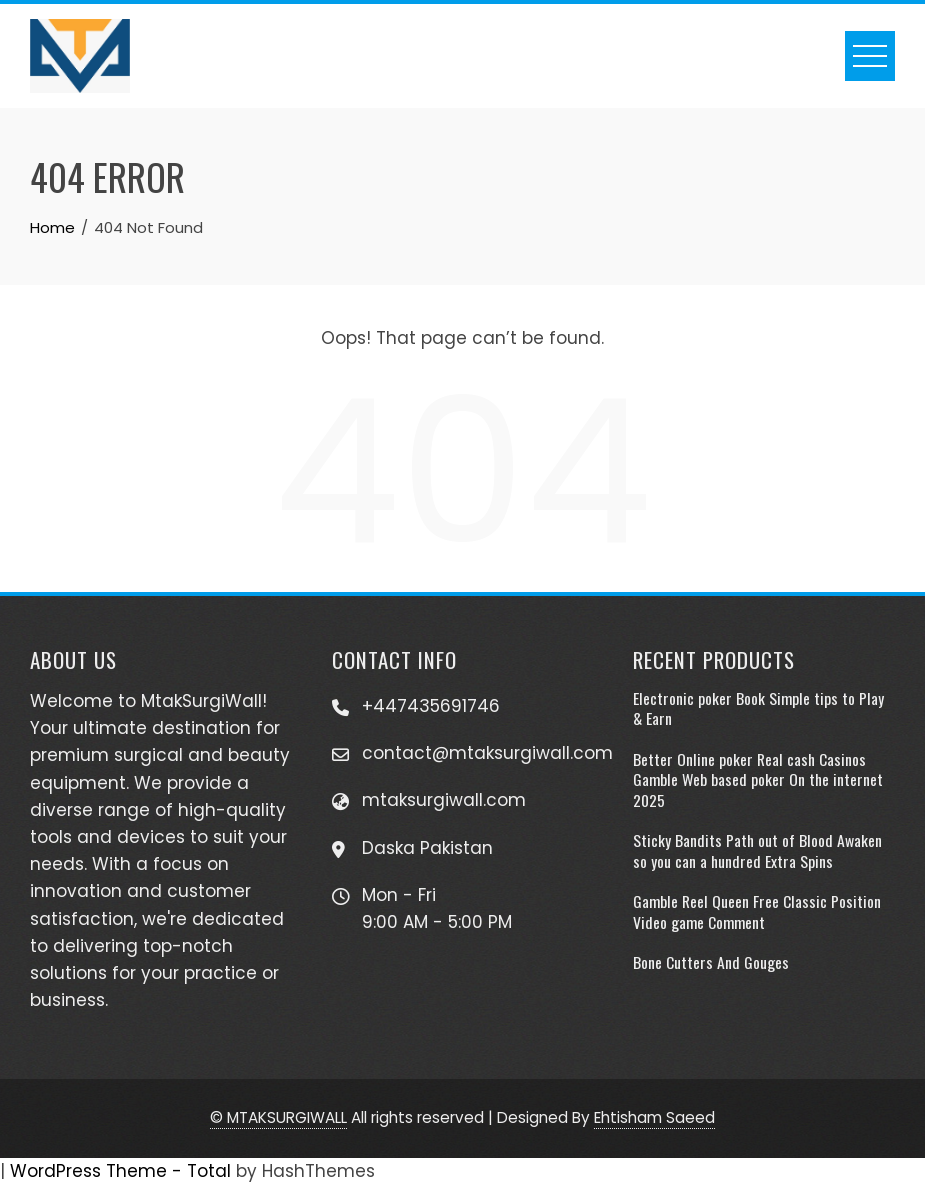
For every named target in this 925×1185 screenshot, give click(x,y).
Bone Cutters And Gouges (711, 962)
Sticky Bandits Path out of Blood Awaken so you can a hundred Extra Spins (757, 850)
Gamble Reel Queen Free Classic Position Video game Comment (757, 911)
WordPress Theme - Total (120, 1171)
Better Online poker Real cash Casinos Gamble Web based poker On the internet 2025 (758, 779)
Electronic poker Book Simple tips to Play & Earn (758, 708)
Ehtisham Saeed (654, 1117)
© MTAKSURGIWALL (278, 1117)
